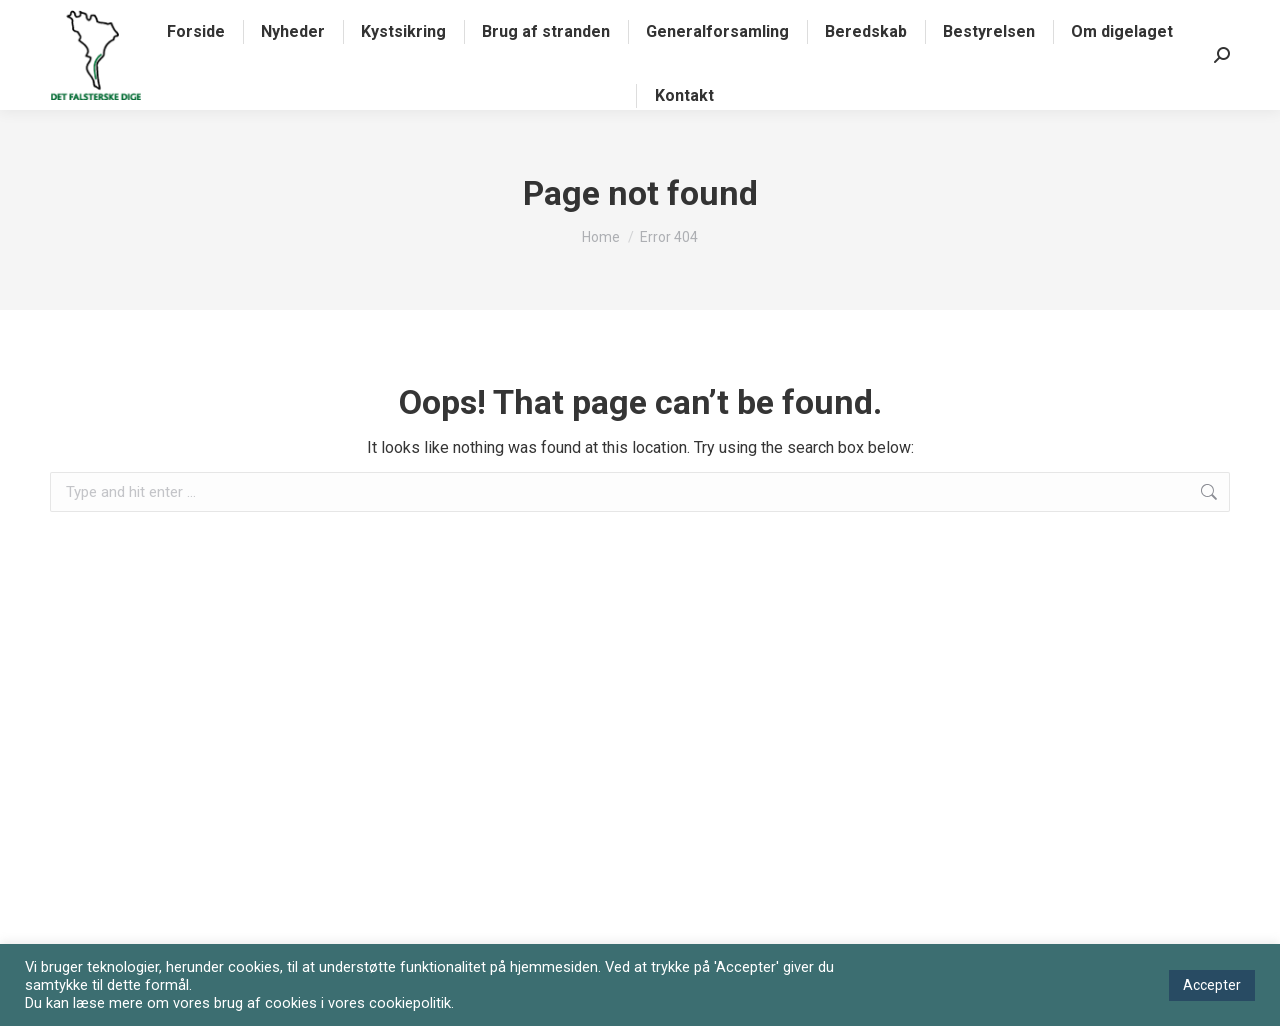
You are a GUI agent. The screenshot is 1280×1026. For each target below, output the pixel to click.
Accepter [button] (1212, 985)
